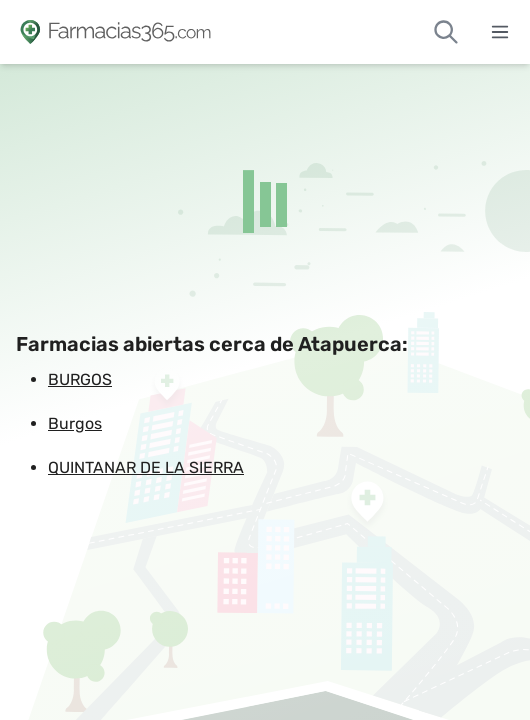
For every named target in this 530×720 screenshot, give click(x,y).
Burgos (75, 423)
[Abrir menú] (500, 32)
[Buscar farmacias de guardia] (446, 32)
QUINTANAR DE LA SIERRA (146, 467)
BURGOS (80, 379)
